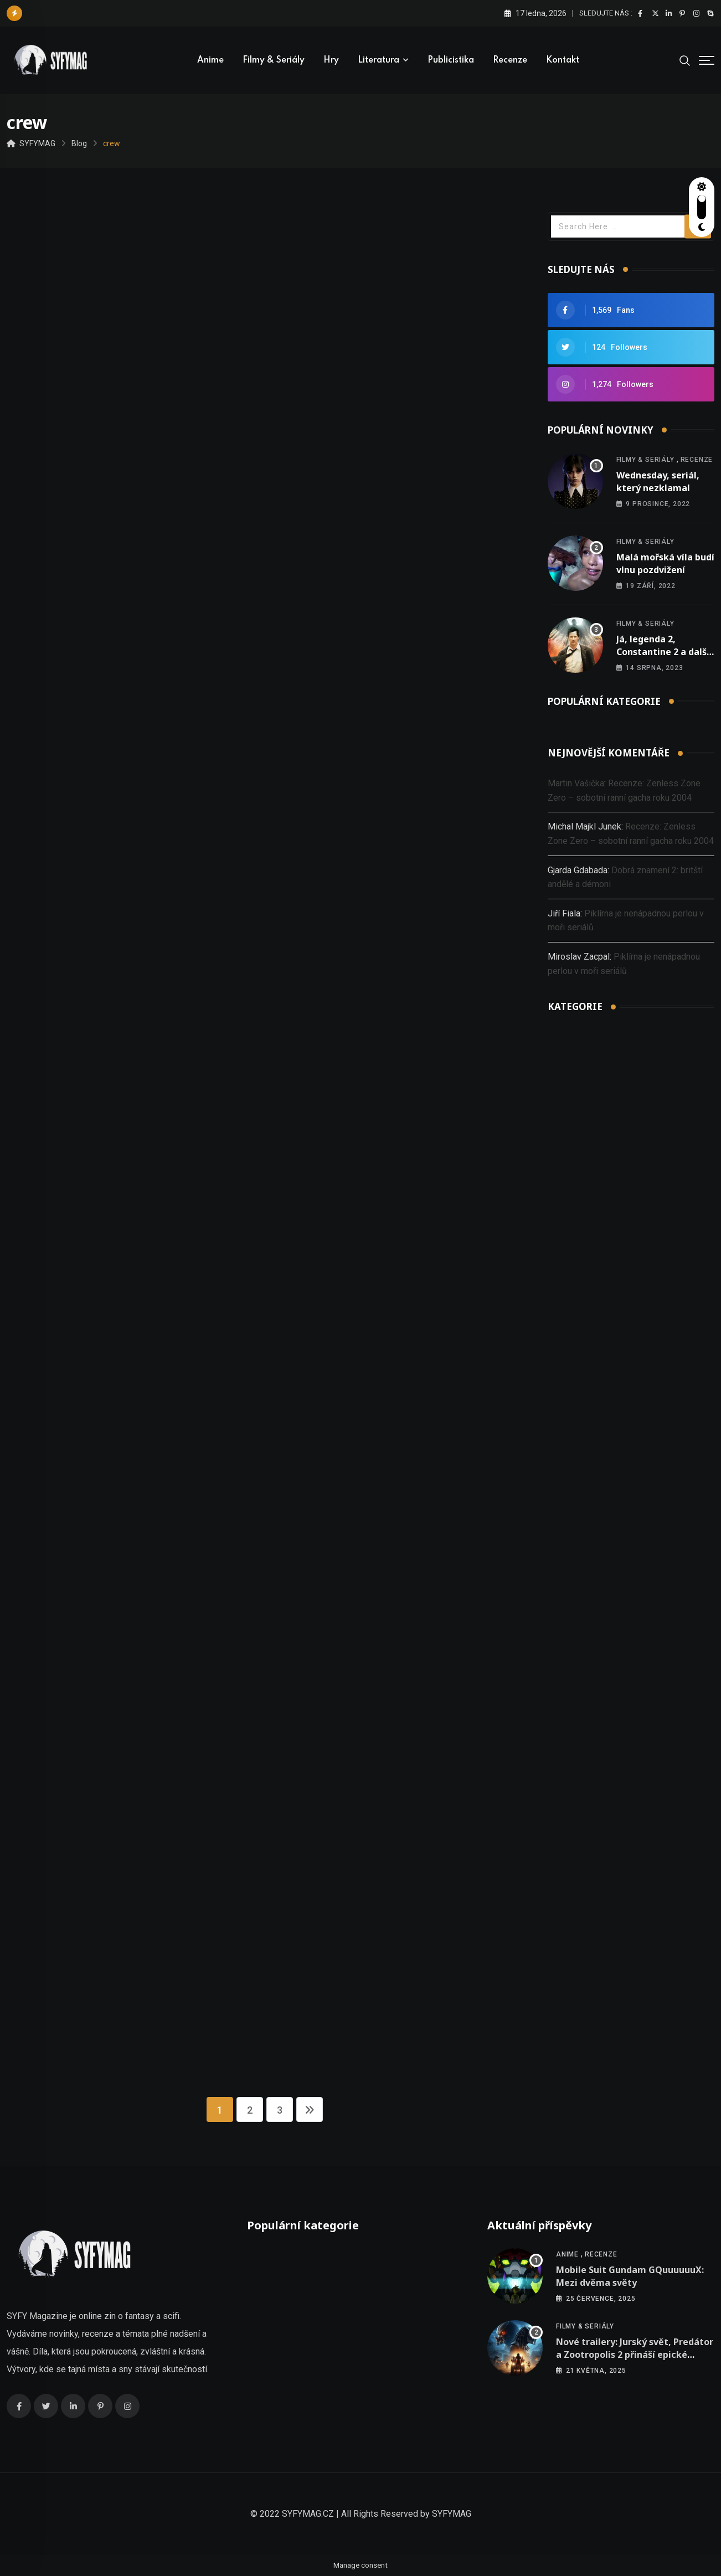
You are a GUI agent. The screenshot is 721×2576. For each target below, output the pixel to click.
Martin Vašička (576, 783)
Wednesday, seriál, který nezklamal (657, 481)
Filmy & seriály (274, 60)
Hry (331, 60)
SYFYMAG (451, 2513)
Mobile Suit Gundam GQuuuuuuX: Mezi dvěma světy (630, 2276)
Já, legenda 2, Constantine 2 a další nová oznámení (662, 651)
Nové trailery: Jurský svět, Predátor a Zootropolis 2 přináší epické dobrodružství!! (634, 2354)
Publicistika (451, 60)
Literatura (378, 60)
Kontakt (562, 60)
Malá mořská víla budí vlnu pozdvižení (665, 563)
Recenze (510, 60)
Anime (210, 60)
